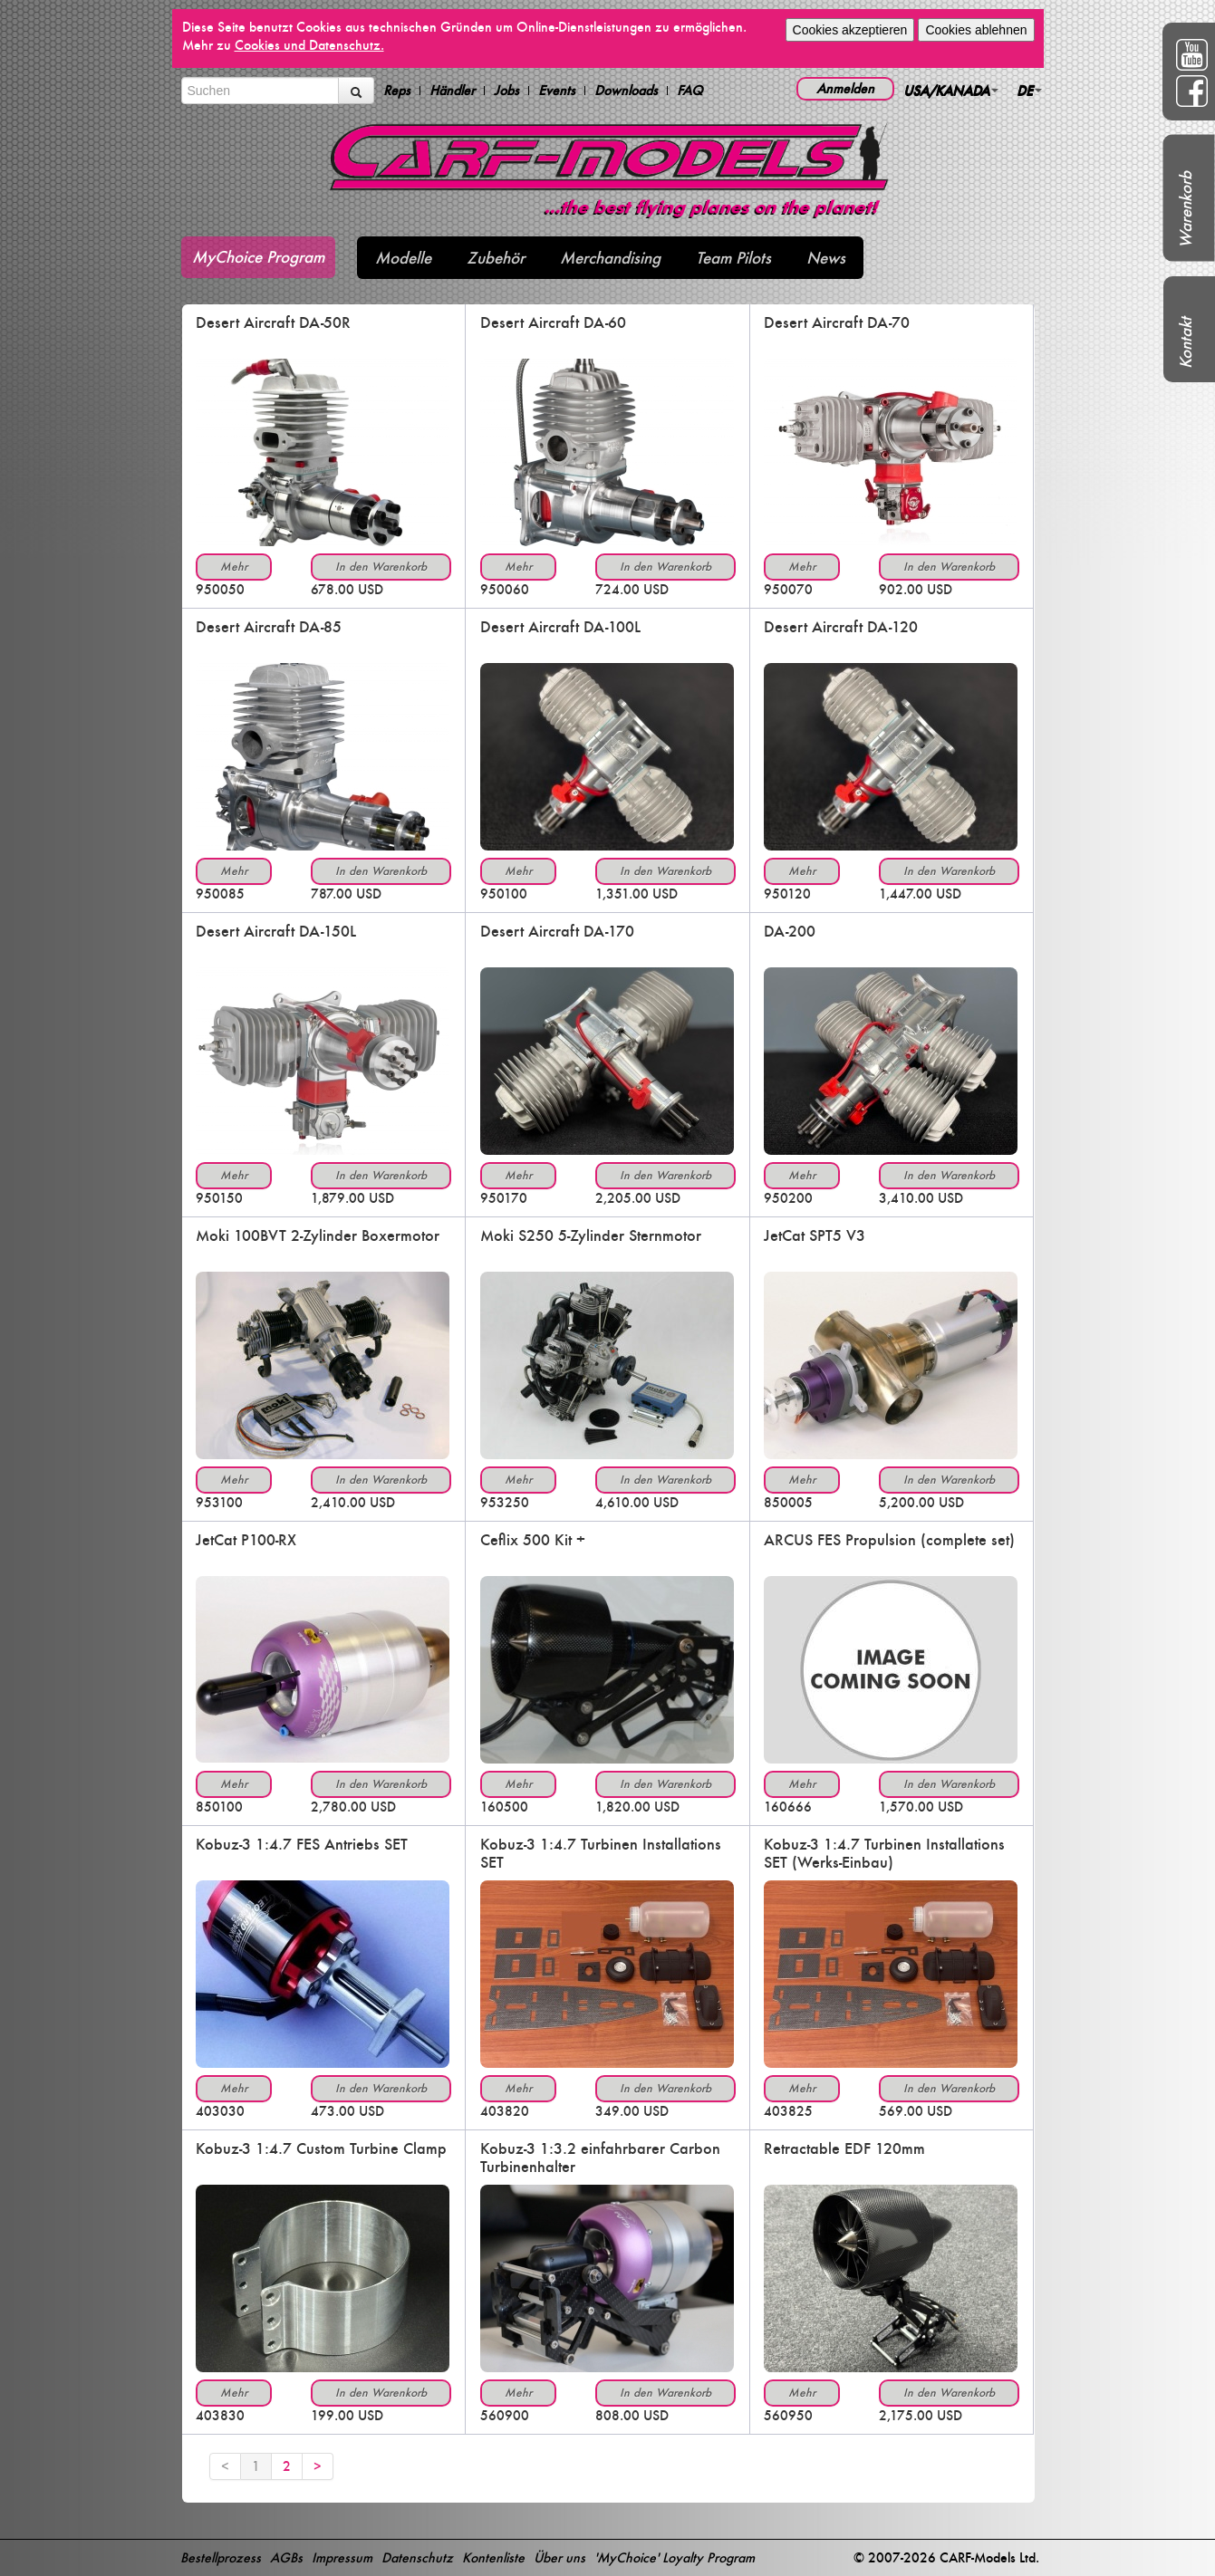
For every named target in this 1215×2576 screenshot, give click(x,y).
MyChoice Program (258, 256)
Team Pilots (733, 257)
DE (1029, 90)
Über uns (559, 2557)
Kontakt (1185, 343)
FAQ (690, 90)
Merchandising (610, 257)
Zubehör (496, 257)
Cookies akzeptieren (850, 30)
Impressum (342, 2557)
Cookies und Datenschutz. (309, 44)
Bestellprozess (220, 2557)
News (825, 257)
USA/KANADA (950, 90)
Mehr (233, 566)
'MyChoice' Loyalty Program (674, 2557)
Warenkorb (1185, 209)
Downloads (626, 90)
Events (556, 90)
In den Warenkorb (381, 566)
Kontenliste (493, 2557)
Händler (452, 90)
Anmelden (845, 88)
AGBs (286, 2557)
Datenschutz (417, 2557)
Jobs (506, 90)
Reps (396, 90)
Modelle (403, 257)
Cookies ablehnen (976, 30)
